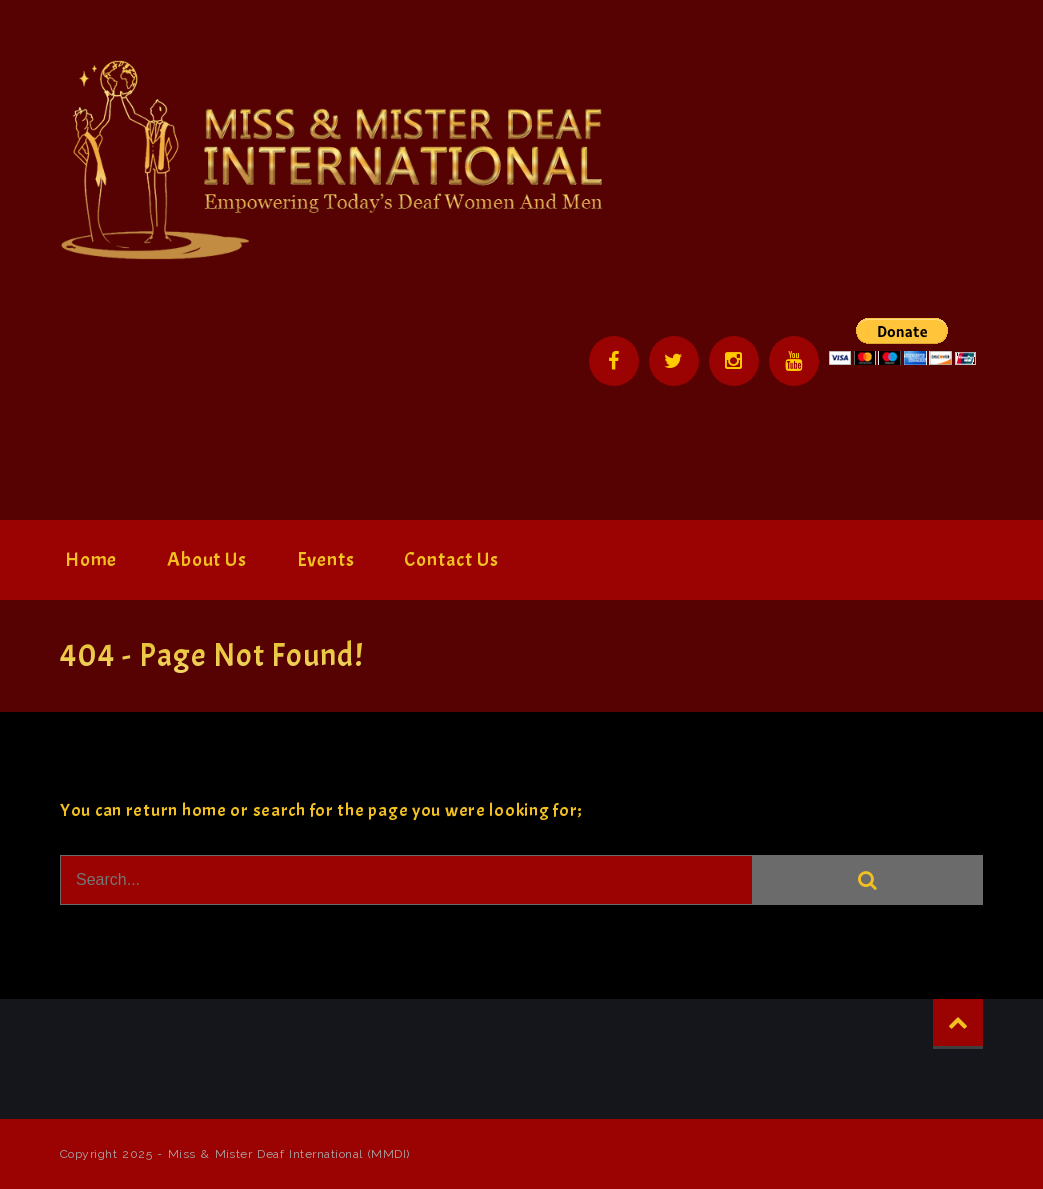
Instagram (734, 361)
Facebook (614, 361)
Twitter (674, 361)
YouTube (794, 361)
